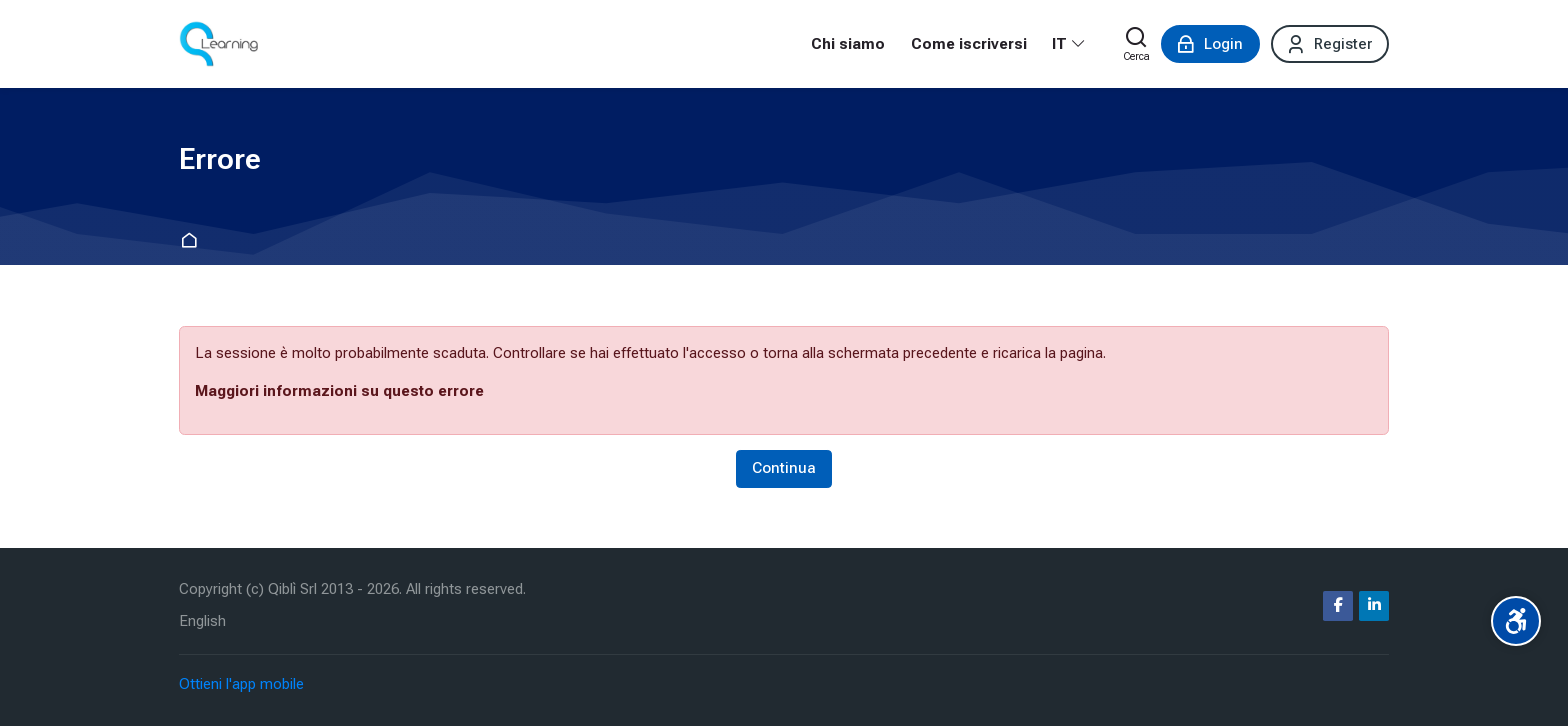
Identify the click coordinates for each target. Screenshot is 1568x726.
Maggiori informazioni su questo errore (339, 391)
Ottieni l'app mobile (241, 684)
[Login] (1210, 44)
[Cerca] (1136, 44)
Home (192, 241)
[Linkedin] (1374, 606)
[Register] (1330, 44)
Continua (784, 468)
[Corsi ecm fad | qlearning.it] (218, 44)
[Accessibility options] (1516, 621)
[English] (202, 621)
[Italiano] (1069, 44)
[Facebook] (1338, 606)
